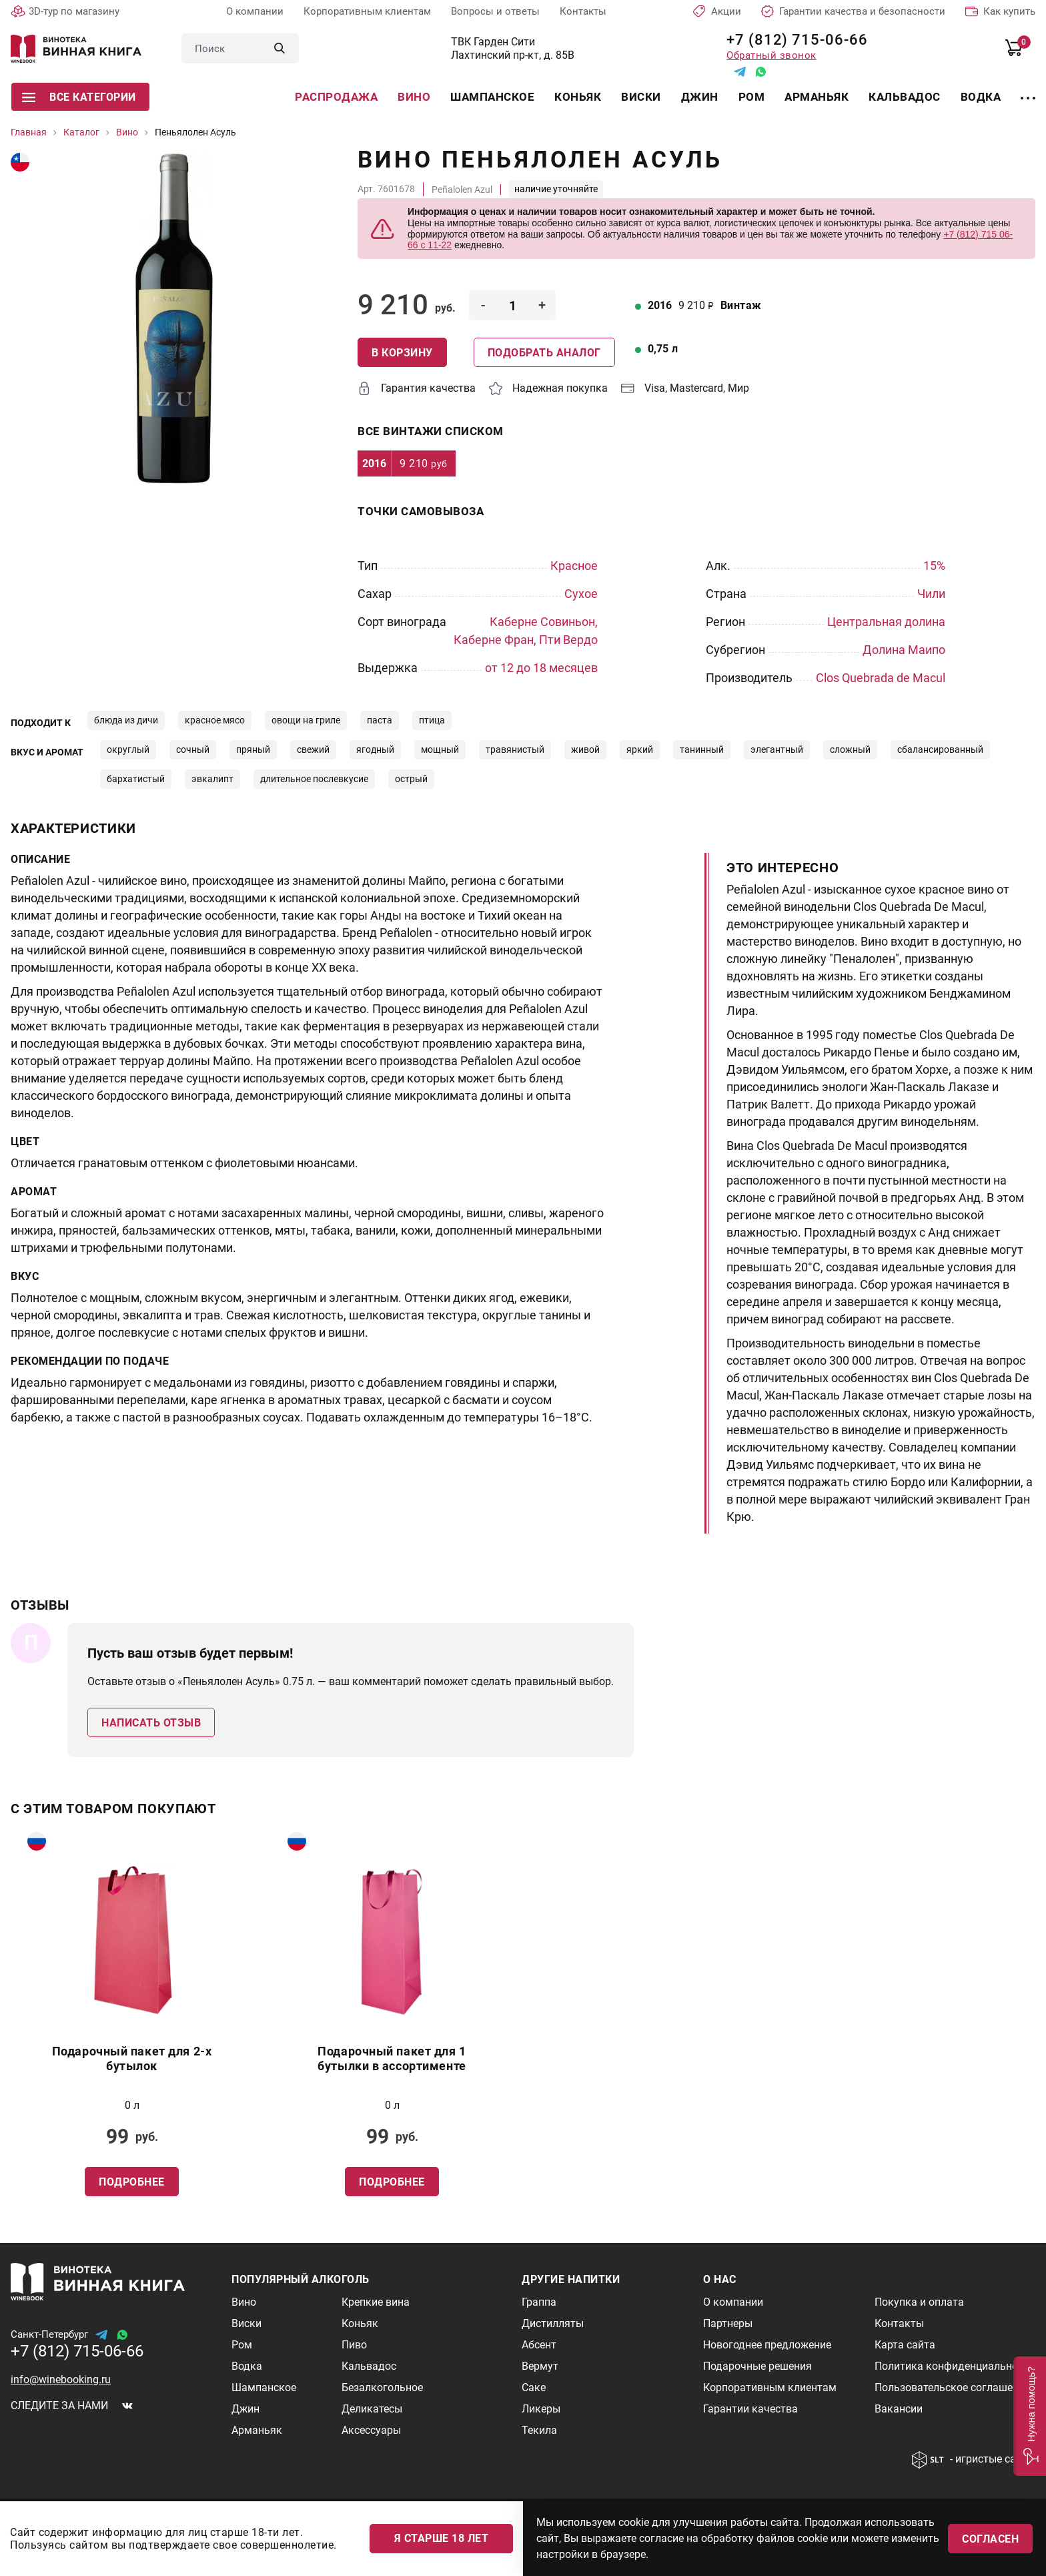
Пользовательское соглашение (952, 2387)
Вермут (540, 2366)
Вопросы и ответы (495, 11)
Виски (641, 96)
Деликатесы (372, 2408)
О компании (255, 11)
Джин (699, 96)
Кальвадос (905, 96)
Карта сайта (905, 2344)
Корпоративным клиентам (367, 11)
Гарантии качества (750, 2408)
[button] (1029, 2416)
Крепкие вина (376, 2302)
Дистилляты (553, 2323)
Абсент (539, 2344)
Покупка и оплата (919, 2302)
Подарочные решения (757, 2366)
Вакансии (899, 2408)
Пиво (354, 2344)
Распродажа (336, 96)
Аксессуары (371, 2430)
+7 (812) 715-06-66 (792, 39)
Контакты (583, 11)
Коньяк (577, 96)
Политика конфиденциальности (955, 2366)
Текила (539, 2430)
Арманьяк (816, 96)
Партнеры (727, 2323)
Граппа (539, 2302)
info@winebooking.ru (61, 2379)
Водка (981, 96)
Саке (534, 2387)
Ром (751, 96)
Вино (414, 96)
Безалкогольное (382, 2387)
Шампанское (492, 96)
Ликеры (541, 2408)
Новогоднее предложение (767, 2344)
